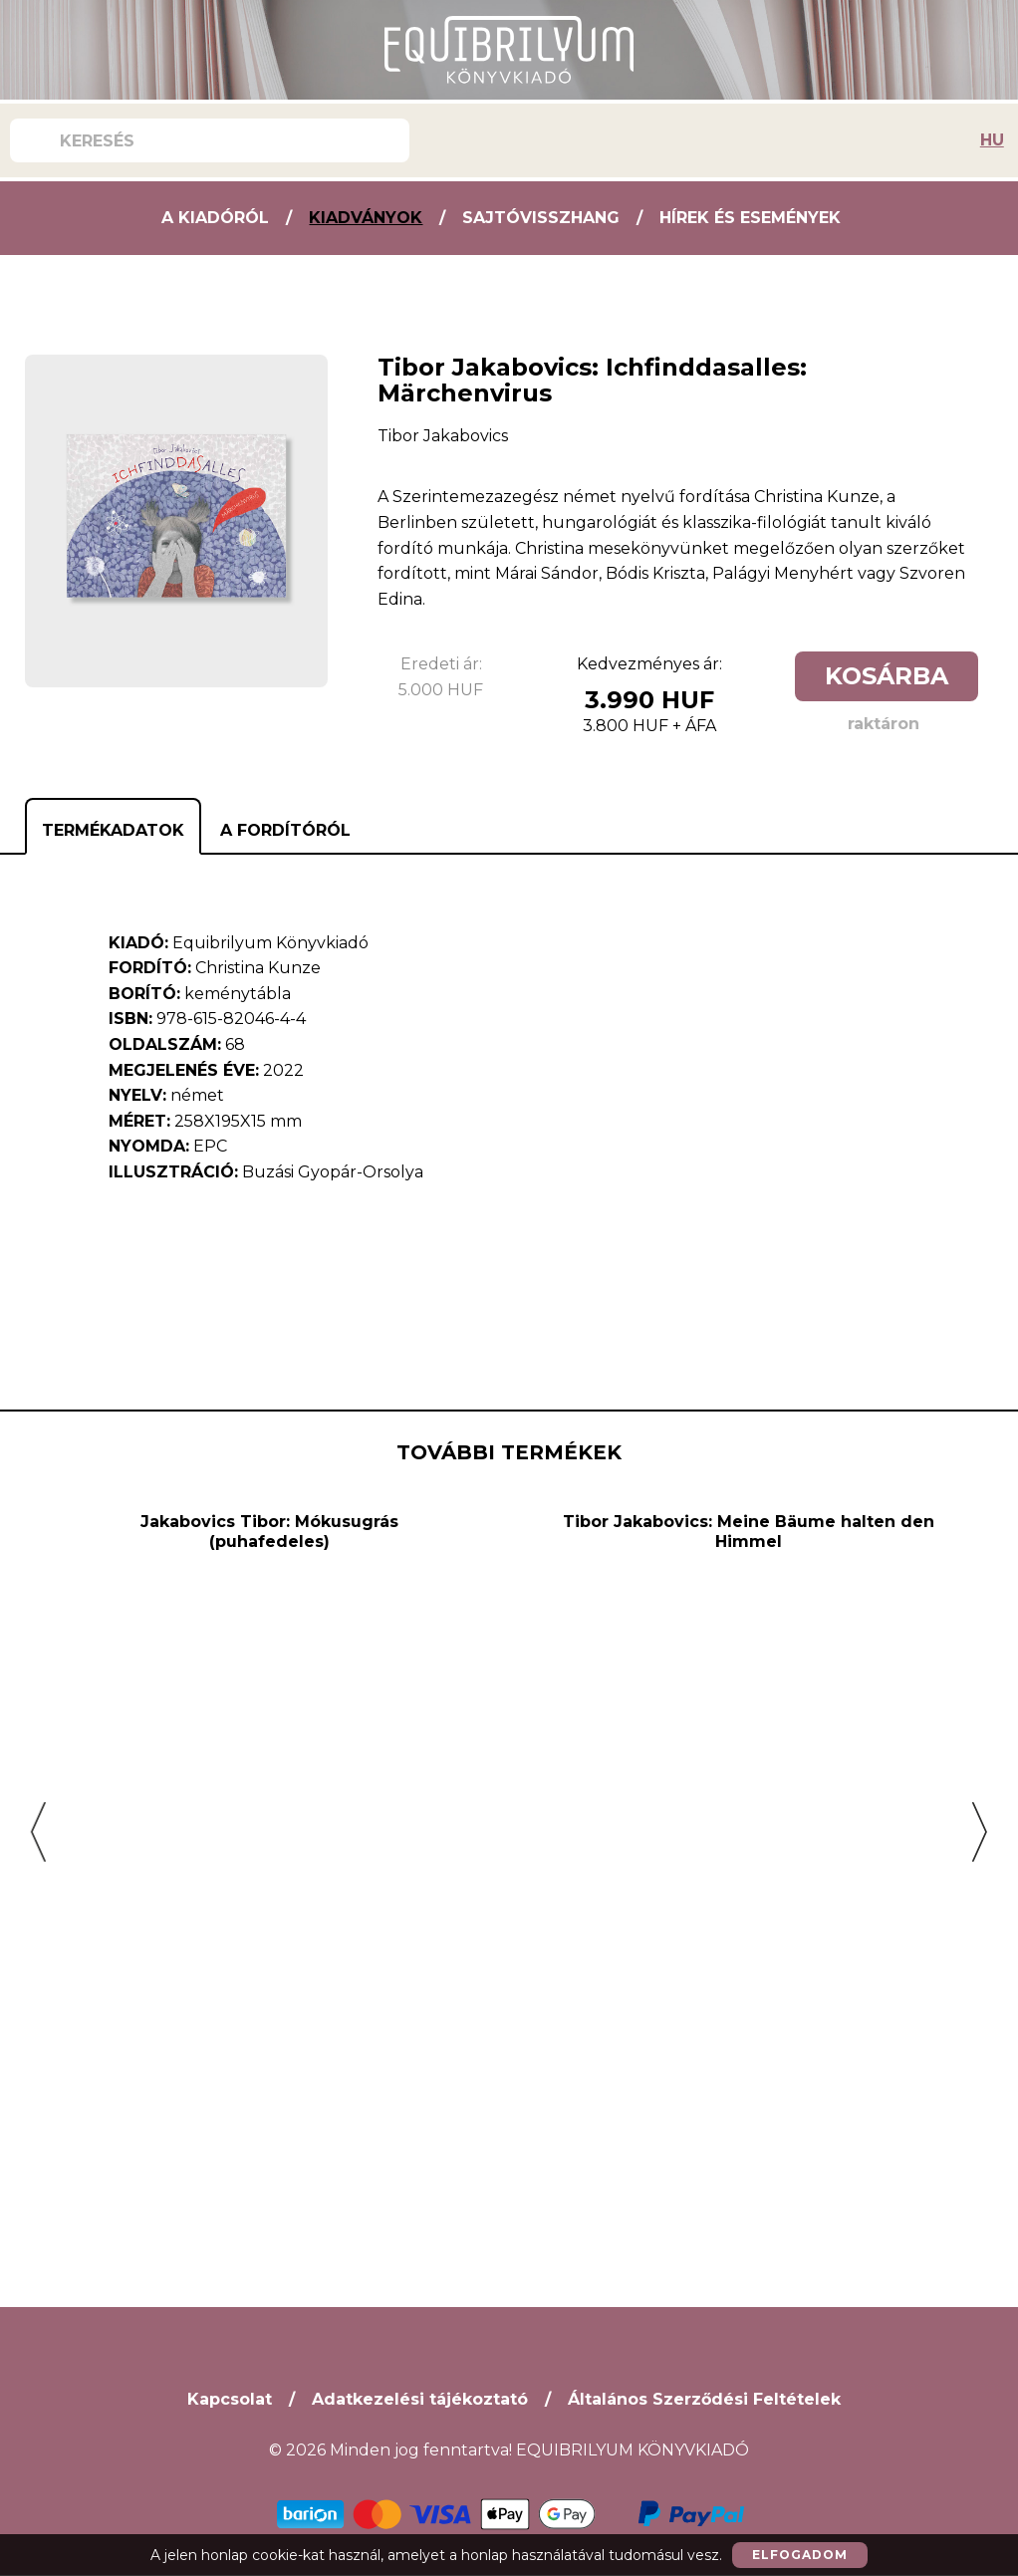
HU (992, 139)
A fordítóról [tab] (285, 830)
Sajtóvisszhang (541, 217)
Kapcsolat (229, 2400)
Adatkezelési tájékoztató (420, 2400)
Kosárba (886, 675)
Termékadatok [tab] (113, 830)
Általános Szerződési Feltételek (704, 2400)
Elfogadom (800, 2554)
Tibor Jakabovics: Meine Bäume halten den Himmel (748, 2010)
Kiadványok (365, 217)
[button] (38, 1833)
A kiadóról (215, 217)
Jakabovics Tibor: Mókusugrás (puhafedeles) (269, 2010)
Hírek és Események (750, 217)
